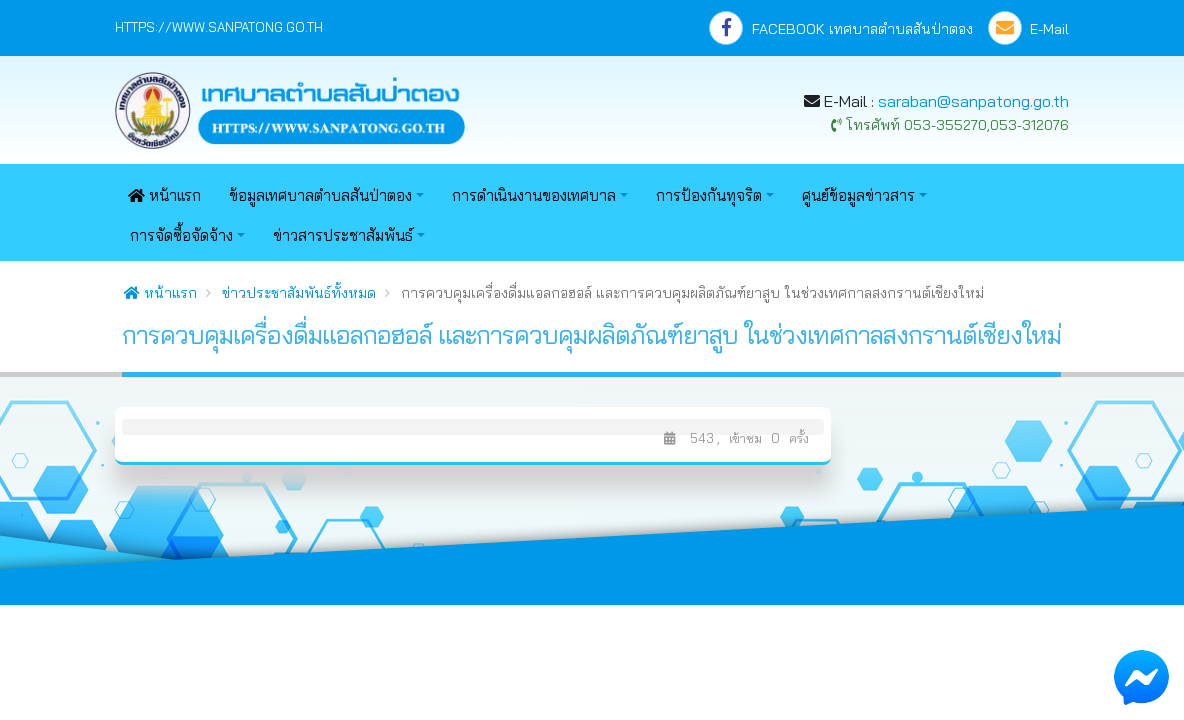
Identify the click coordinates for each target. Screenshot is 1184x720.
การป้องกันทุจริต (709, 195)
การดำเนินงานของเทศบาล (534, 195)
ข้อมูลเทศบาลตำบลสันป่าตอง (320, 195)
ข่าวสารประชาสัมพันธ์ (343, 235)
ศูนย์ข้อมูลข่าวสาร (858, 195)
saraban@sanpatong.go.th (973, 101)
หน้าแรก (164, 195)
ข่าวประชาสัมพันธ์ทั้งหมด (299, 293)
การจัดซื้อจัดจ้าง (181, 235)
